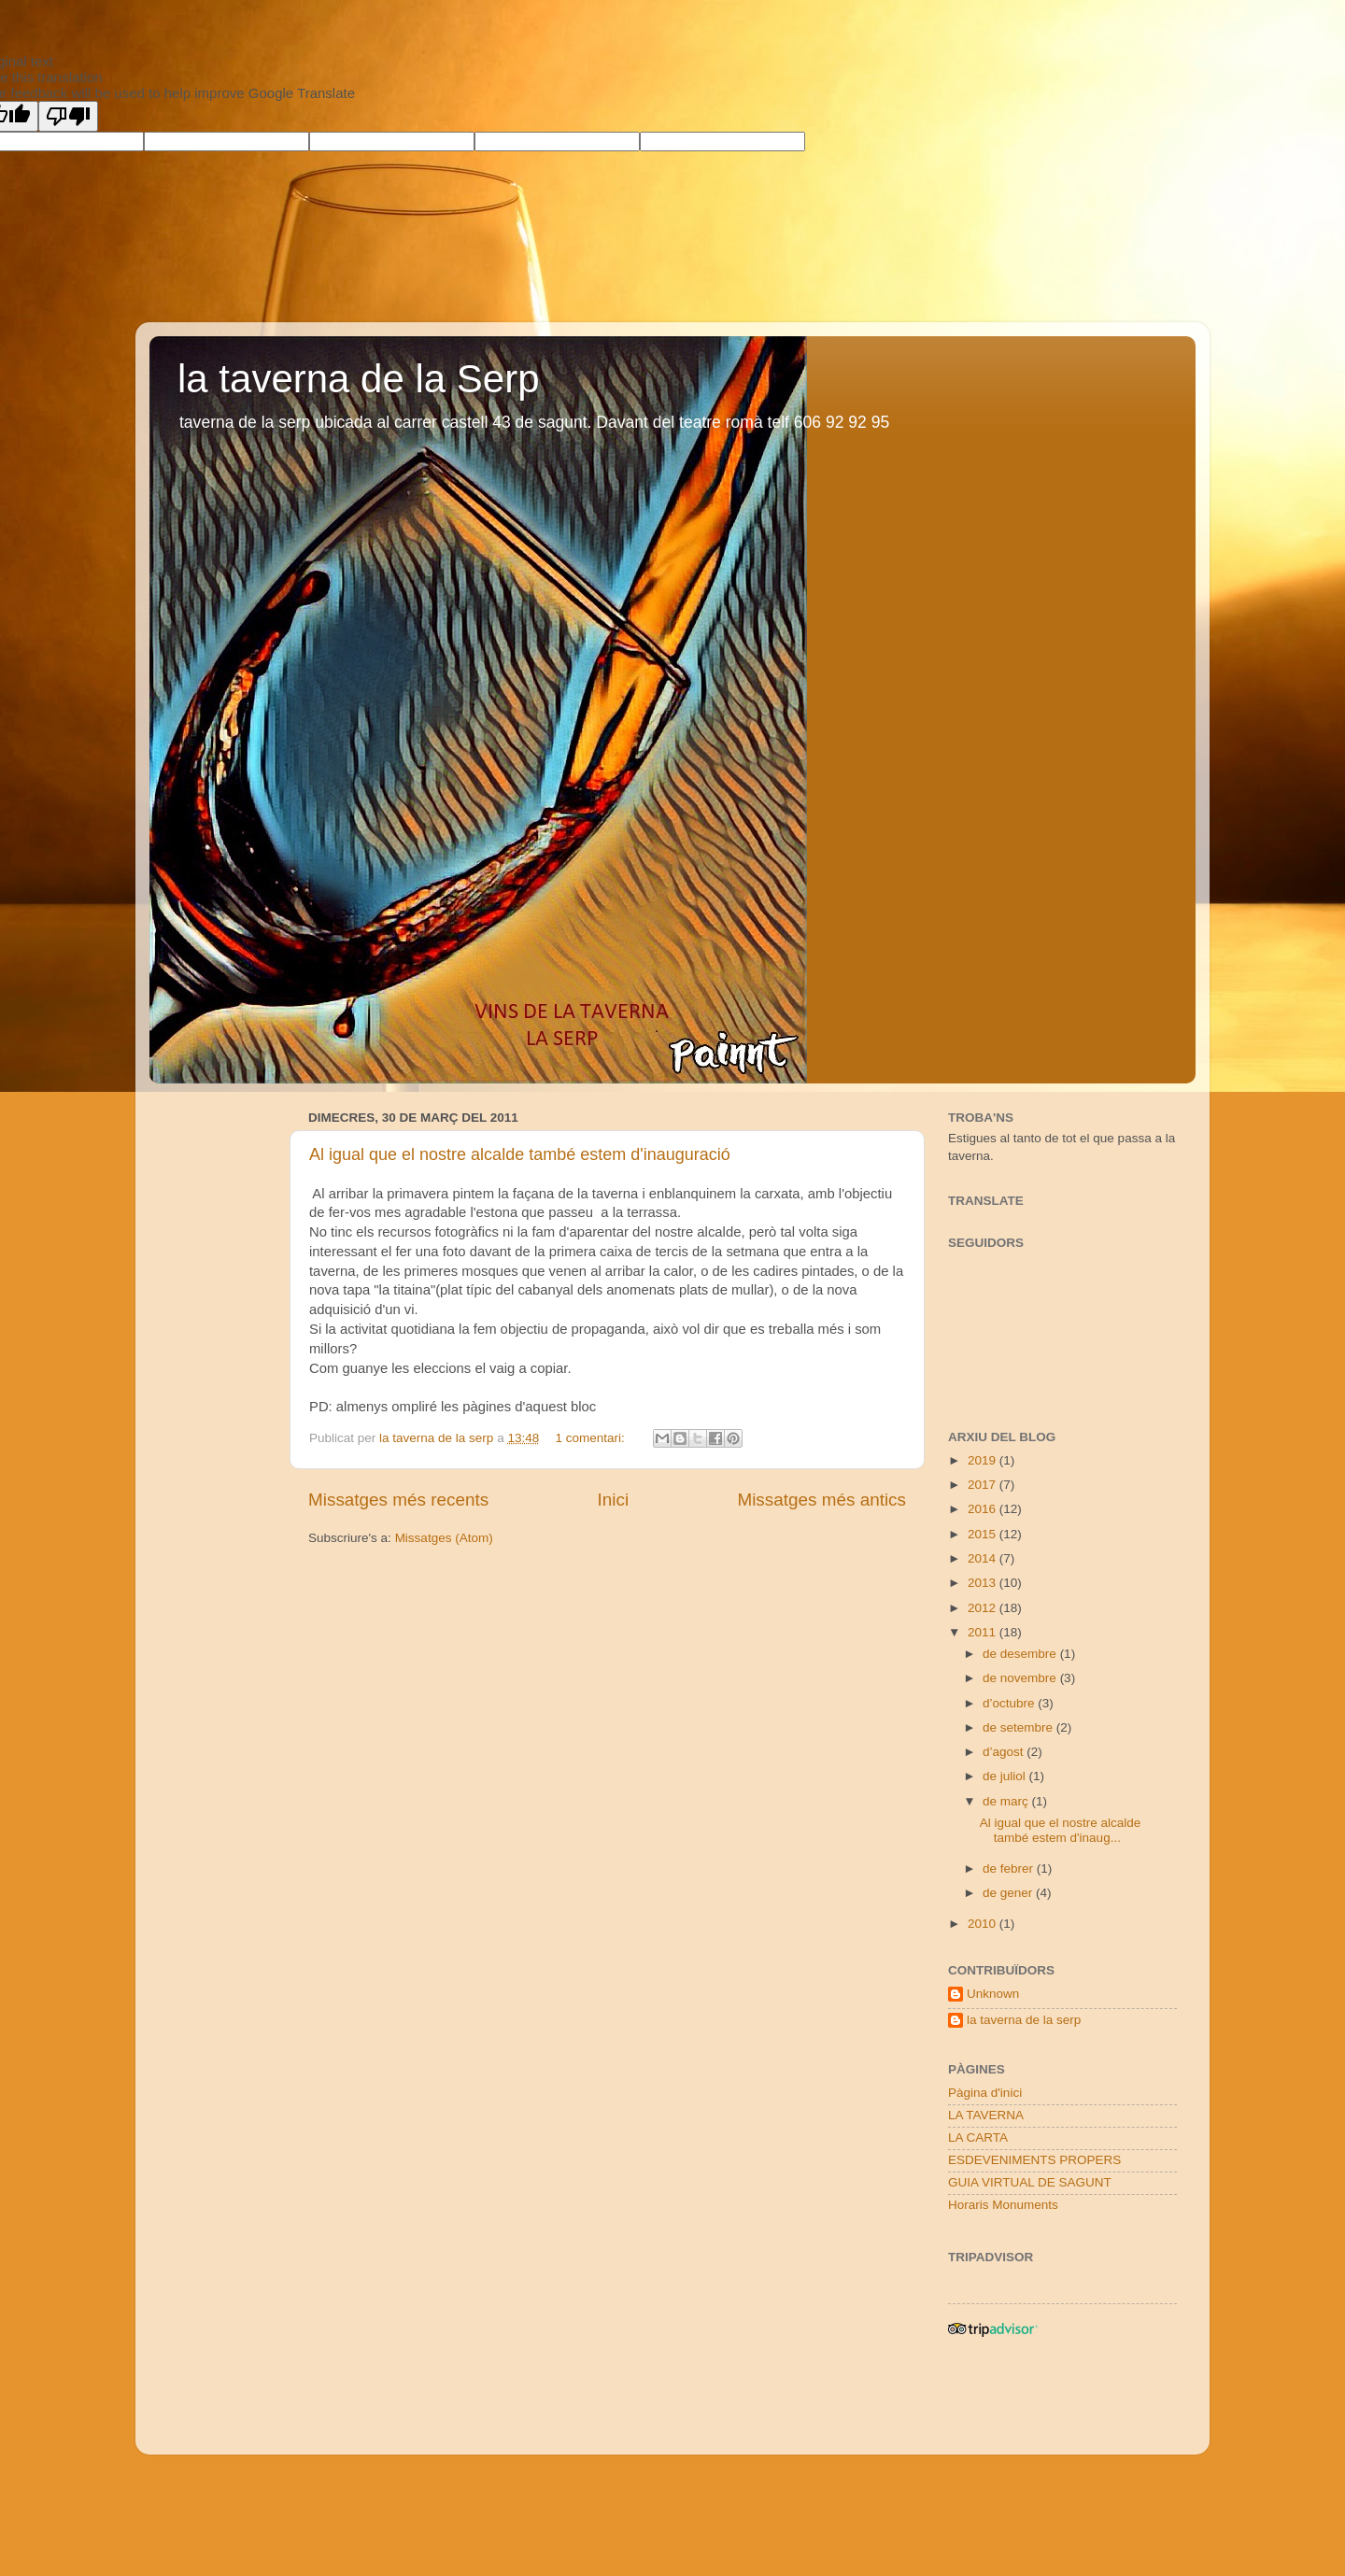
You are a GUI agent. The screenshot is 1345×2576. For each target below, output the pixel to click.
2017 (983, 1485)
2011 (983, 1632)
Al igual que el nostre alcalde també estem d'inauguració (519, 1154)
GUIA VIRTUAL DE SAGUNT (1029, 2182)
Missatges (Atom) (444, 1538)
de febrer (1010, 1868)
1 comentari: (591, 1438)
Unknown (993, 1994)
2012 (983, 1608)
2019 (983, 1460)
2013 (983, 1583)
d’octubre (1010, 1703)
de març (1007, 1801)
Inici (614, 1499)
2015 (983, 1534)
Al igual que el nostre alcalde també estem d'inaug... (1060, 1830)
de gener (1009, 1893)
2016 (983, 1509)
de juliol (1006, 1776)
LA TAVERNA (986, 2115)
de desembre (1021, 1654)
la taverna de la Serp (358, 379)
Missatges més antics (821, 1499)
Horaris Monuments (1003, 2205)
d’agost (1004, 1752)
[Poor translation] (68, 116)
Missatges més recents (398, 1499)
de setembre (1019, 1727)
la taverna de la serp (1024, 2020)
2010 (983, 1924)
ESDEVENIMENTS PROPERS (1034, 2160)
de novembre (1021, 1678)
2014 (983, 1558)
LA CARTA (978, 2137)
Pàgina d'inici (985, 2093)
